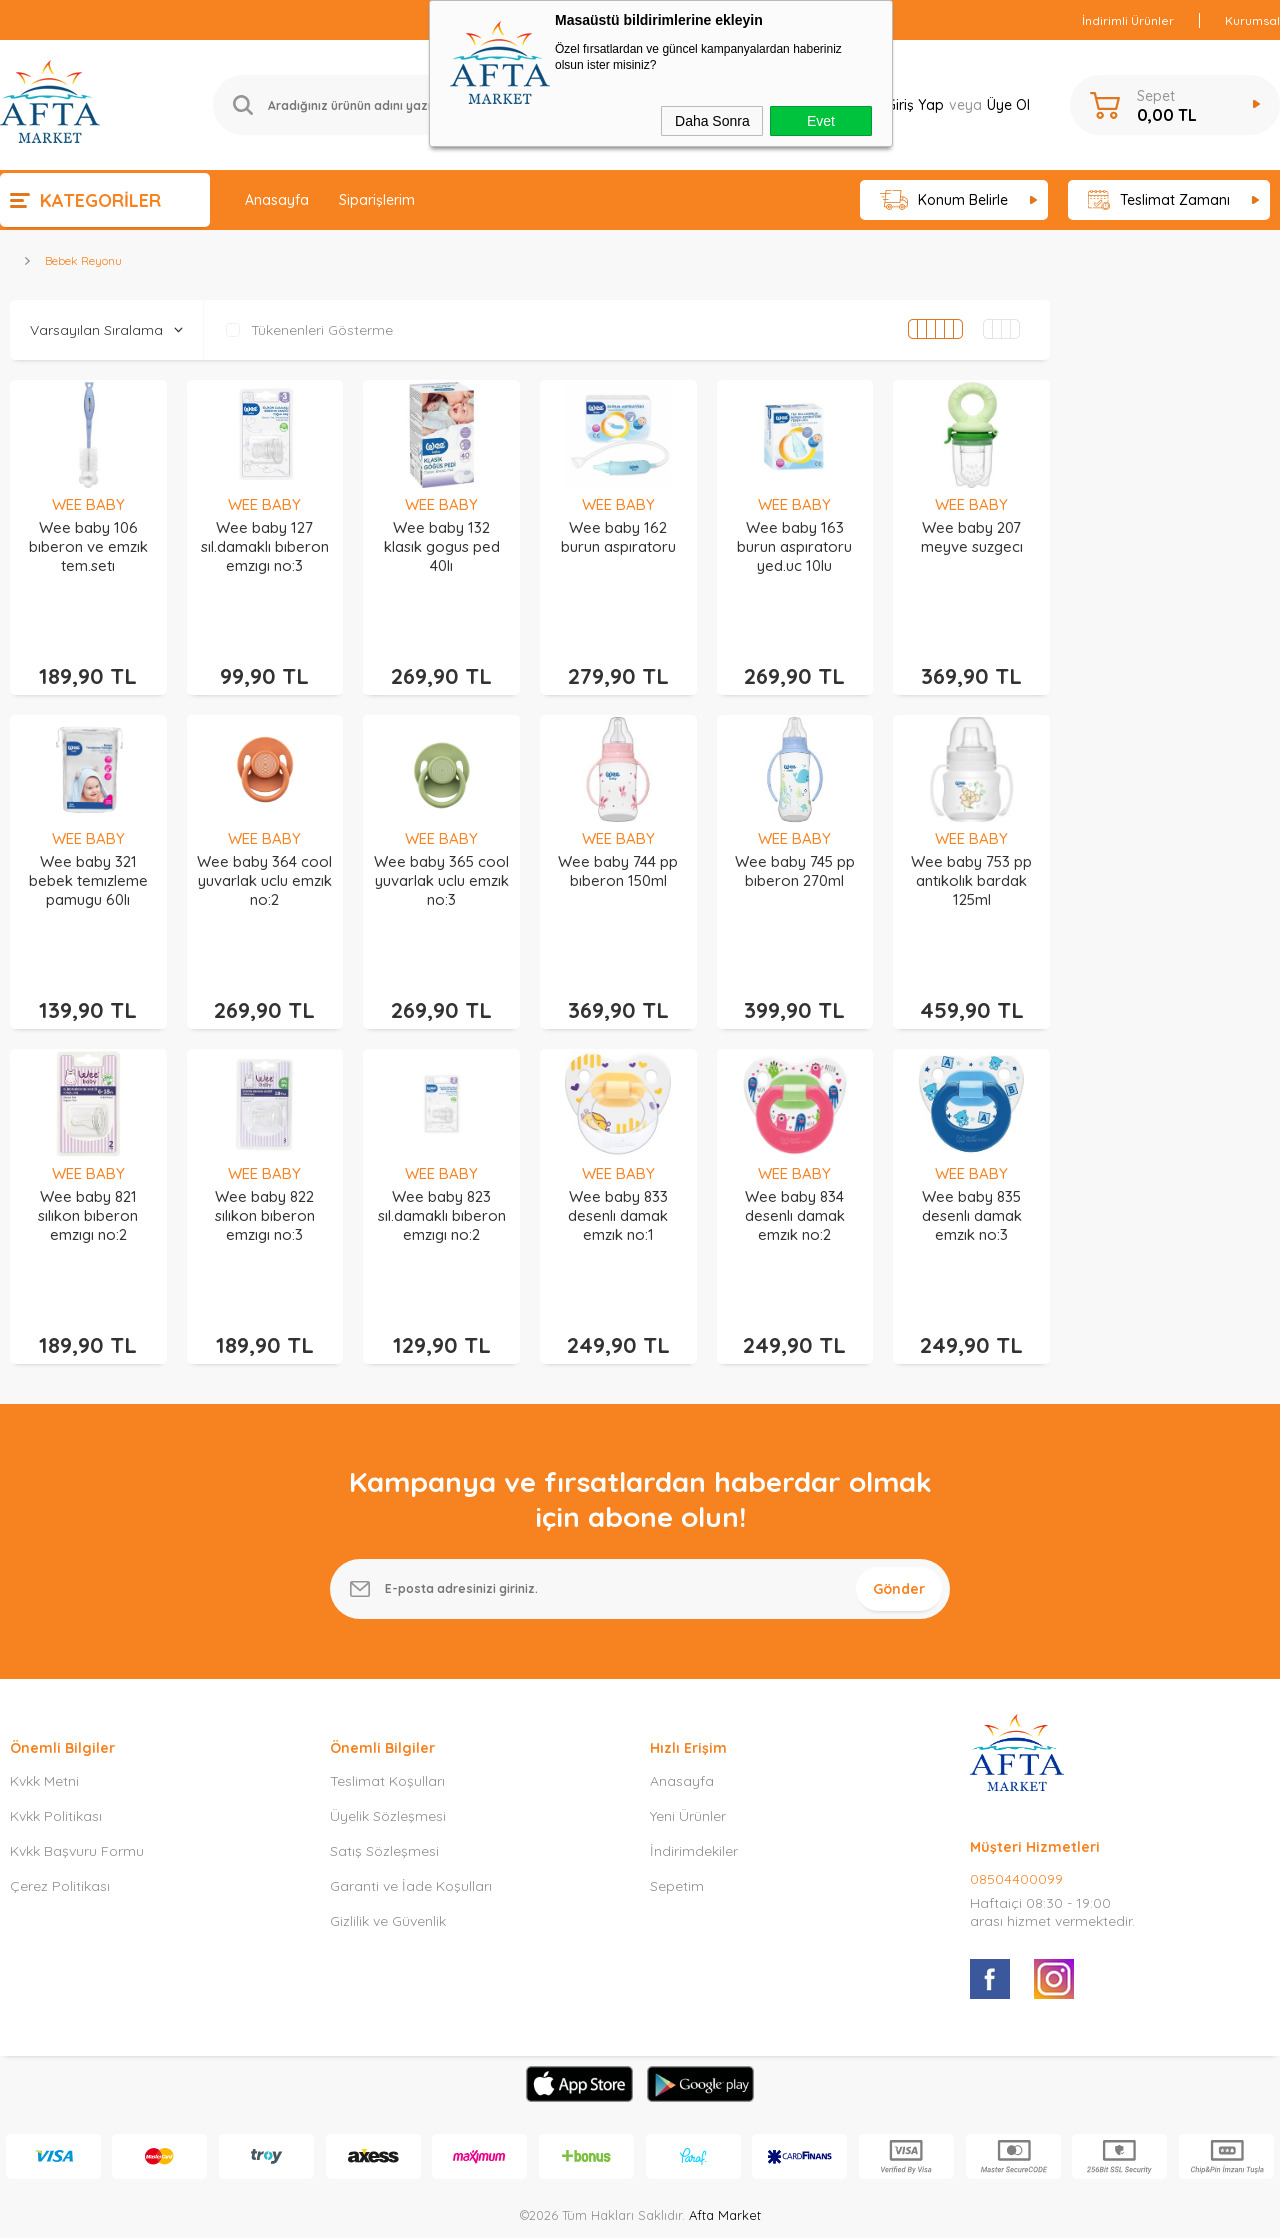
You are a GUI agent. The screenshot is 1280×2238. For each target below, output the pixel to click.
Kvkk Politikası (56, 1726)
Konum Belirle (944, 200)
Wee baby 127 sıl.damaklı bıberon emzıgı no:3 (265, 546)
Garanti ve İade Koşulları (411, 1796)
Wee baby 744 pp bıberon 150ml (618, 841)
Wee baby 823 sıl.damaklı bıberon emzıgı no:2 (442, 1155)
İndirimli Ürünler (1128, 20)
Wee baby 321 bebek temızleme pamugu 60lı (88, 850)
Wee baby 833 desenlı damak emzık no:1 (618, 1155)
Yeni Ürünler (688, 1726)
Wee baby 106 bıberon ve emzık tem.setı (88, 546)
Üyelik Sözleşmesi (388, 1726)
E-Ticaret (583, 2212)
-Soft (537, 2212)
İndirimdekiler (694, 1761)
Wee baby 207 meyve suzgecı (972, 537)
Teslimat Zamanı (1159, 200)
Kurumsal (1252, 20)
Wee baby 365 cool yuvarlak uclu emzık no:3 (441, 850)
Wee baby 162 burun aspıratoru (618, 537)
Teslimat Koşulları (387, 1691)
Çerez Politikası (60, 1796)
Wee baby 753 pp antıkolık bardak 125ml (971, 850)
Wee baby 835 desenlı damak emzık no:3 (972, 1155)
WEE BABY (88, 504)
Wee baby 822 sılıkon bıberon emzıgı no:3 (265, 1155)
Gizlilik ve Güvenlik (388, 1831)
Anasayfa (277, 200)
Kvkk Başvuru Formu (77, 1761)
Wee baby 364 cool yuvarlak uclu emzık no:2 (264, 850)
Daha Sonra (712, 121)
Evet (821, 121)
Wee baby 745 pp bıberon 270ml (795, 841)
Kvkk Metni (44, 1691)
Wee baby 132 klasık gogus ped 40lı (442, 546)
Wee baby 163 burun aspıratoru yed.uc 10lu (794, 546)
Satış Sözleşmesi (384, 1761)
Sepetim (677, 1796)
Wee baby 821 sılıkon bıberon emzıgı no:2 (88, 1155)
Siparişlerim (377, 200)
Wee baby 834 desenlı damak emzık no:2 (795, 1155)
